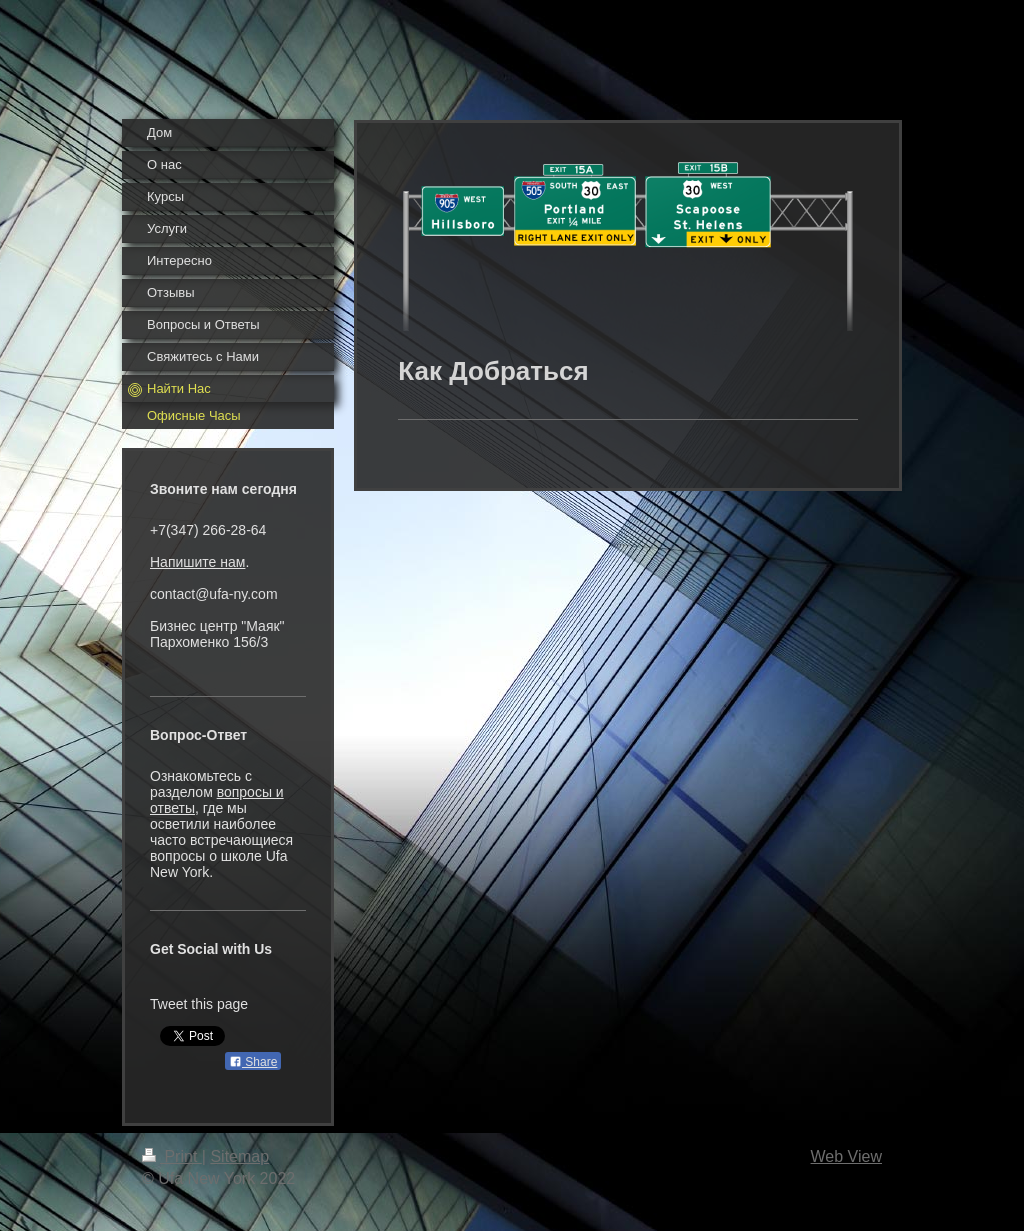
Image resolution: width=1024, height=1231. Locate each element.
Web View (846, 1156)
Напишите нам (197, 562)
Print (172, 1156)
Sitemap (239, 1156)
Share (253, 1062)
